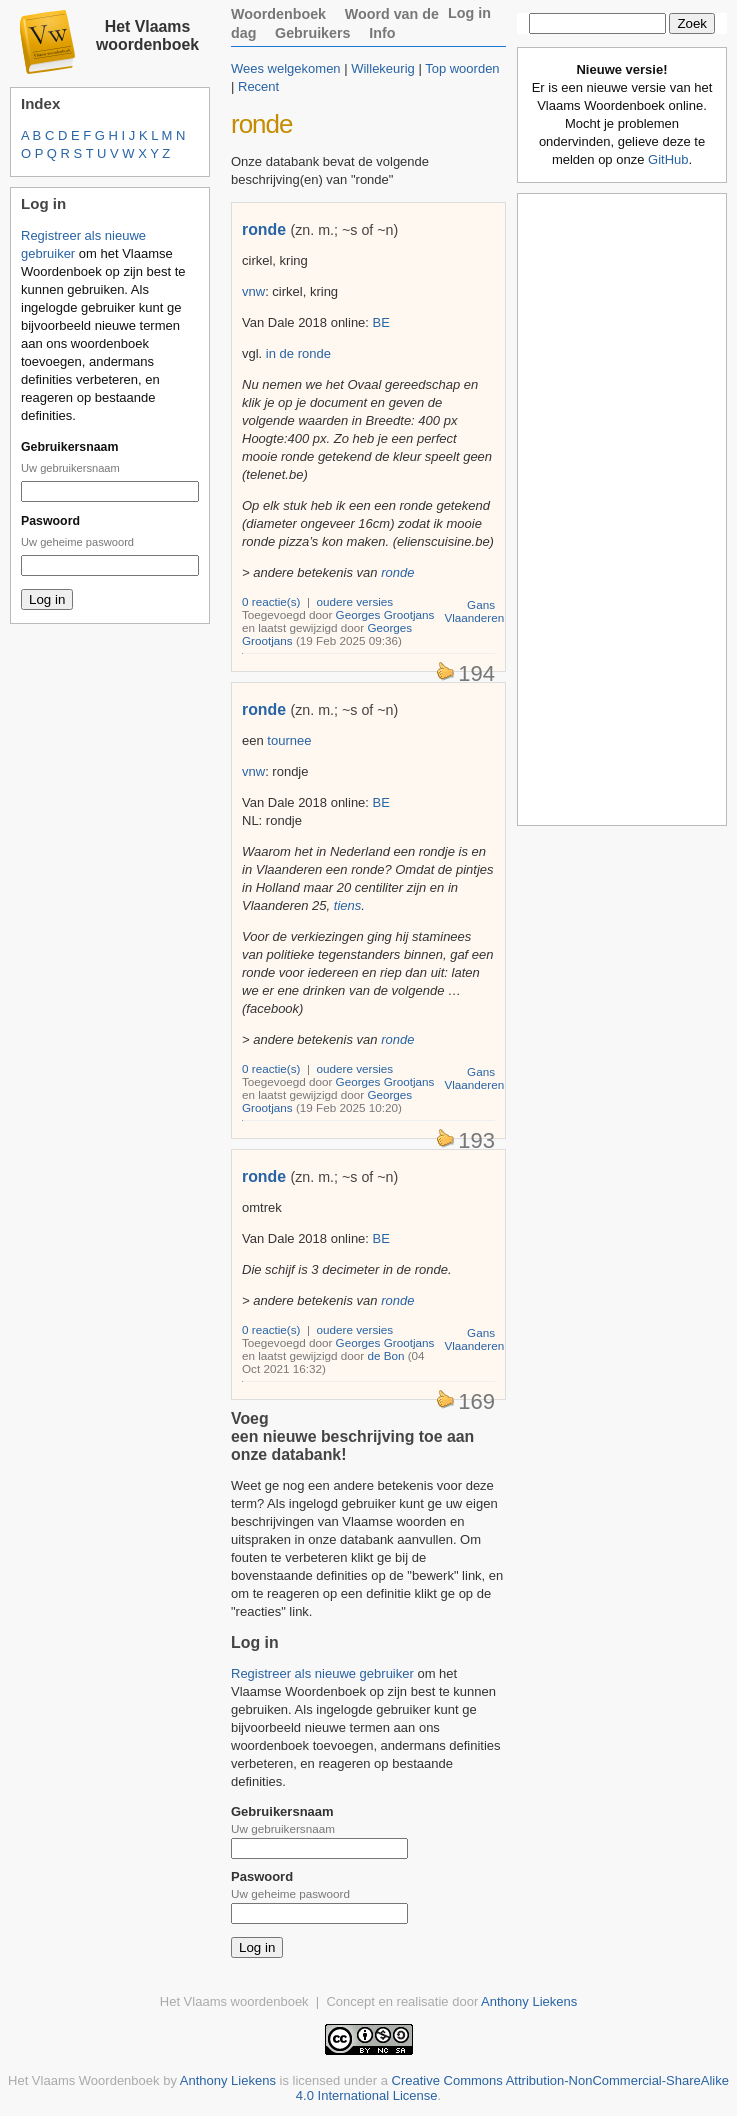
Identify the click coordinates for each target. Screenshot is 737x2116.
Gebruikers (313, 33)
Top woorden (462, 68)
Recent (258, 86)
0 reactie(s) (271, 601)
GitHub (668, 159)
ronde (264, 229)
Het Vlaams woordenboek (147, 35)
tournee (289, 740)
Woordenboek (278, 14)
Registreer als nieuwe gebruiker (322, 1673)
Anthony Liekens (529, 2001)
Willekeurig (383, 68)
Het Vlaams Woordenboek (84, 2080)
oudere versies (355, 601)
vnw (253, 291)
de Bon (385, 1355)
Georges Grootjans (385, 614)
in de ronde (298, 353)
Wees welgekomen (286, 68)
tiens (347, 905)
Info (382, 33)
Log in (469, 13)
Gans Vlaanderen (474, 611)
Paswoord (50, 521)
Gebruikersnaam (69, 447)
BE (381, 322)
